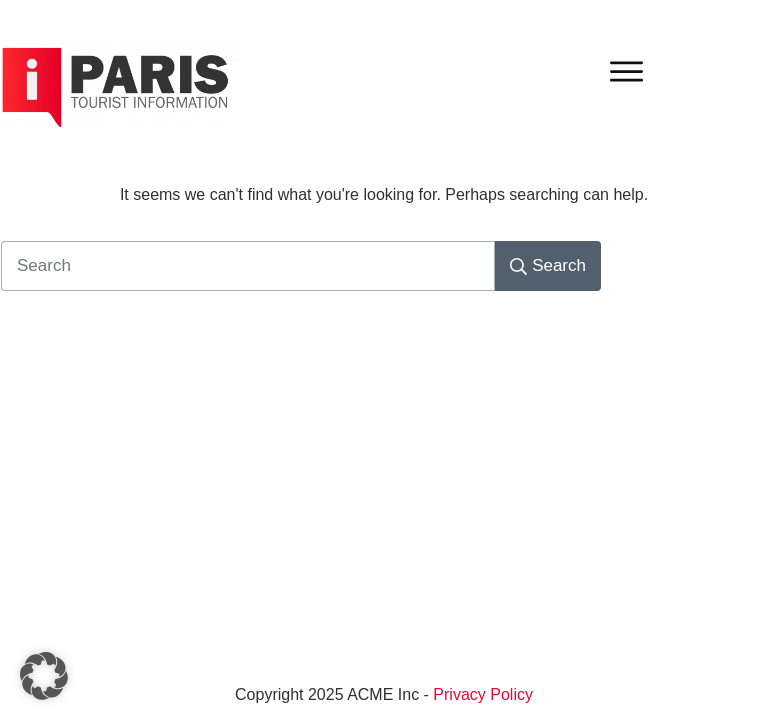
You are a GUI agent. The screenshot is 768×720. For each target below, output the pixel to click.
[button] (44, 676)
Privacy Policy (483, 694)
